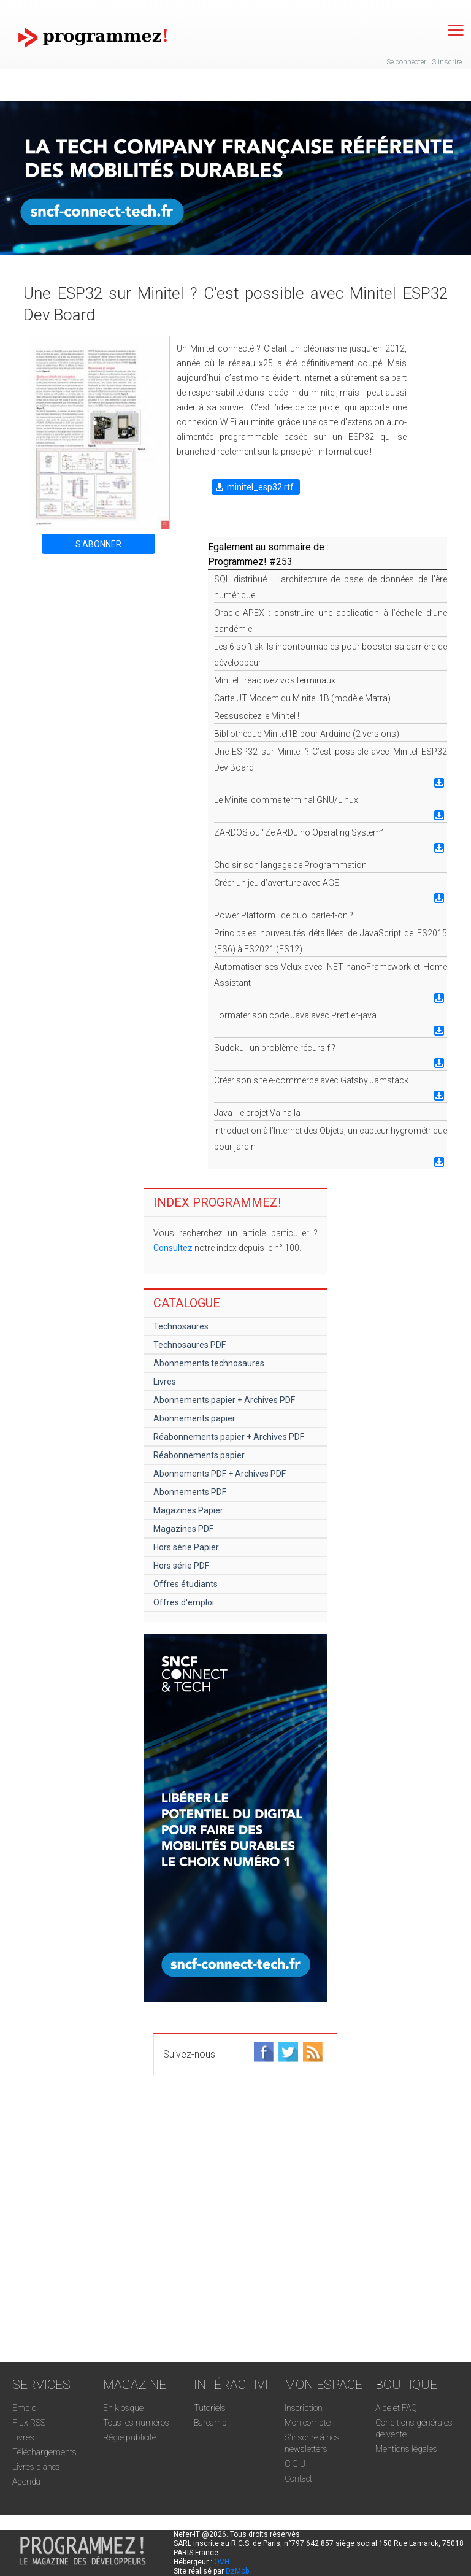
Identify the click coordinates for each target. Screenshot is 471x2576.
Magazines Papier (188, 1510)
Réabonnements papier (199, 1455)
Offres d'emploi (183, 1602)
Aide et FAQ (396, 2408)
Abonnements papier (194, 1418)
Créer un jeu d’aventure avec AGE (276, 883)
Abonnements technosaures (208, 1363)
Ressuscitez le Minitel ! (256, 716)
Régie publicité (129, 2437)
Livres (164, 1381)
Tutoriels (210, 2408)
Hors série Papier (186, 1547)
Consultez (173, 1248)
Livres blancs (36, 2467)
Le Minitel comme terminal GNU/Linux (286, 800)
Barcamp (210, 2423)
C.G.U (295, 2464)
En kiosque (123, 2408)
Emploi (25, 2408)
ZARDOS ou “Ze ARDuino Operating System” (298, 832)
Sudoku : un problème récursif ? (274, 1048)
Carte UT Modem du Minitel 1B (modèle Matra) (302, 698)
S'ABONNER (98, 544)
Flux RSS (28, 2423)
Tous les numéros (136, 2423)
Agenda (26, 2481)
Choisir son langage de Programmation (290, 865)
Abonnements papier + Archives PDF (224, 1400)
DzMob (237, 2571)
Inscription (304, 2408)
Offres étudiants (185, 1584)
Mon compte (308, 2423)
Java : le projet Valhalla (257, 1113)
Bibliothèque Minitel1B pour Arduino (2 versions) (306, 734)
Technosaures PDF (189, 1345)
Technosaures (181, 1326)
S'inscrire (447, 62)
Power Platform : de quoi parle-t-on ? (283, 915)
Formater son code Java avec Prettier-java (295, 1015)
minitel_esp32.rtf (260, 487)
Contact (298, 2478)
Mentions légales (406, 2449)
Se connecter (406, 62)
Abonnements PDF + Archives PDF (219, 1473)
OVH (221, 2562)
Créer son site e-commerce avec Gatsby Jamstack (311, 1080)
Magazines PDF (183, 1529)
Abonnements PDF (189, 1492)
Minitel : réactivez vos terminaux (274, 680)
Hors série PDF (181, 1566)
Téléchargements (44, 2452)
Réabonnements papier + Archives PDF (228, 1437)
